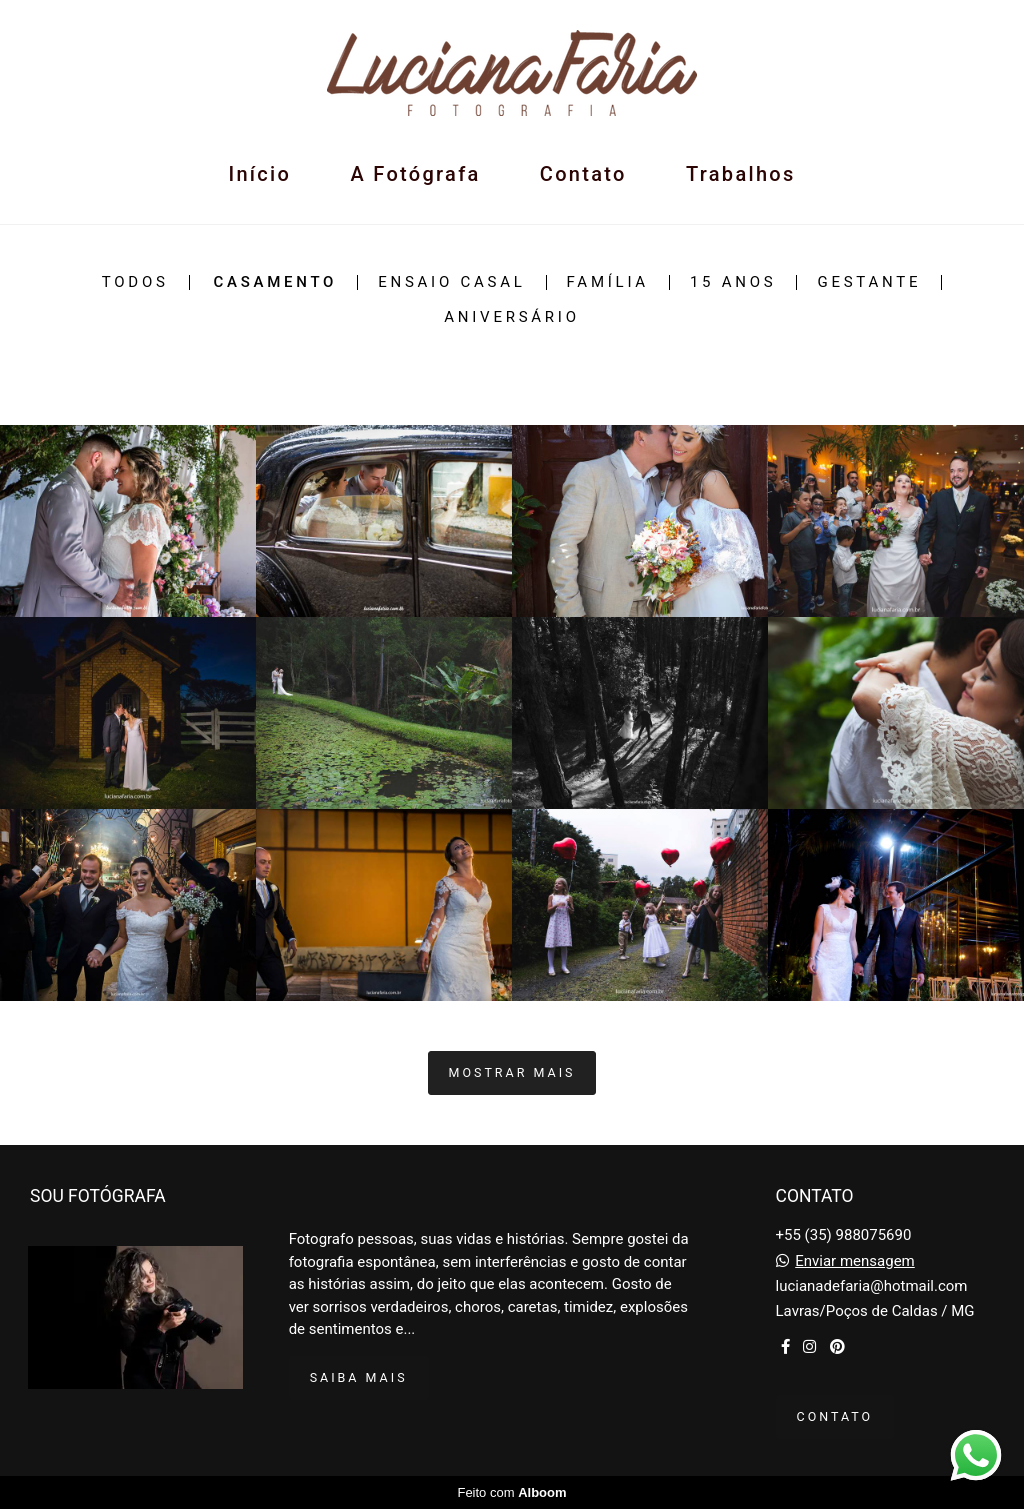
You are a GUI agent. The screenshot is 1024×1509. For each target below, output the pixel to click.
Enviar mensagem (855, 1261)
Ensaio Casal (451, 282)
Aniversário (511, 317)
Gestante (869, 282)
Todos (135, 282)
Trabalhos (741, 174)
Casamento (275, 282)
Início (259, 174)
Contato (583, 174)
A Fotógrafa (415, 174)
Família (608, 282)
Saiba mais (359, 1377)
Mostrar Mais (512, 1072)
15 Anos (733, 282)
